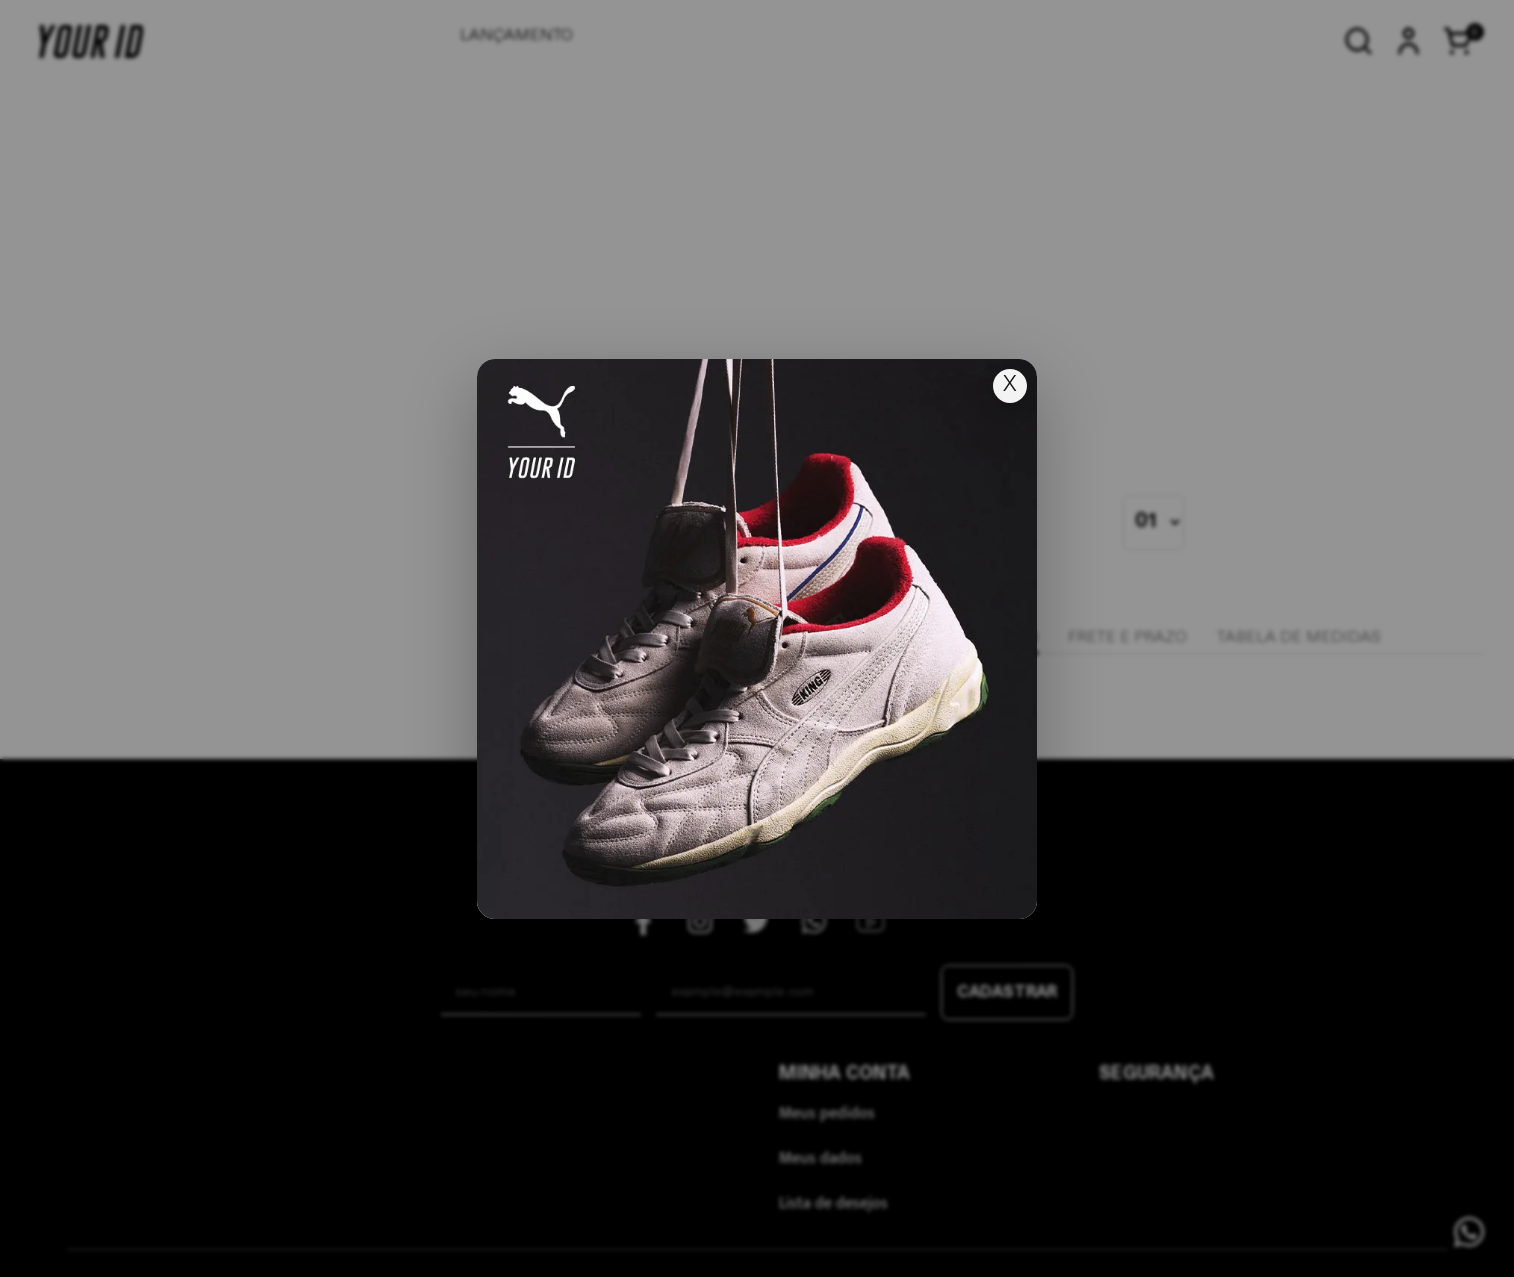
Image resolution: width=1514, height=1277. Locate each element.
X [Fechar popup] (1010, 385)
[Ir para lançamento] (757, 639)
